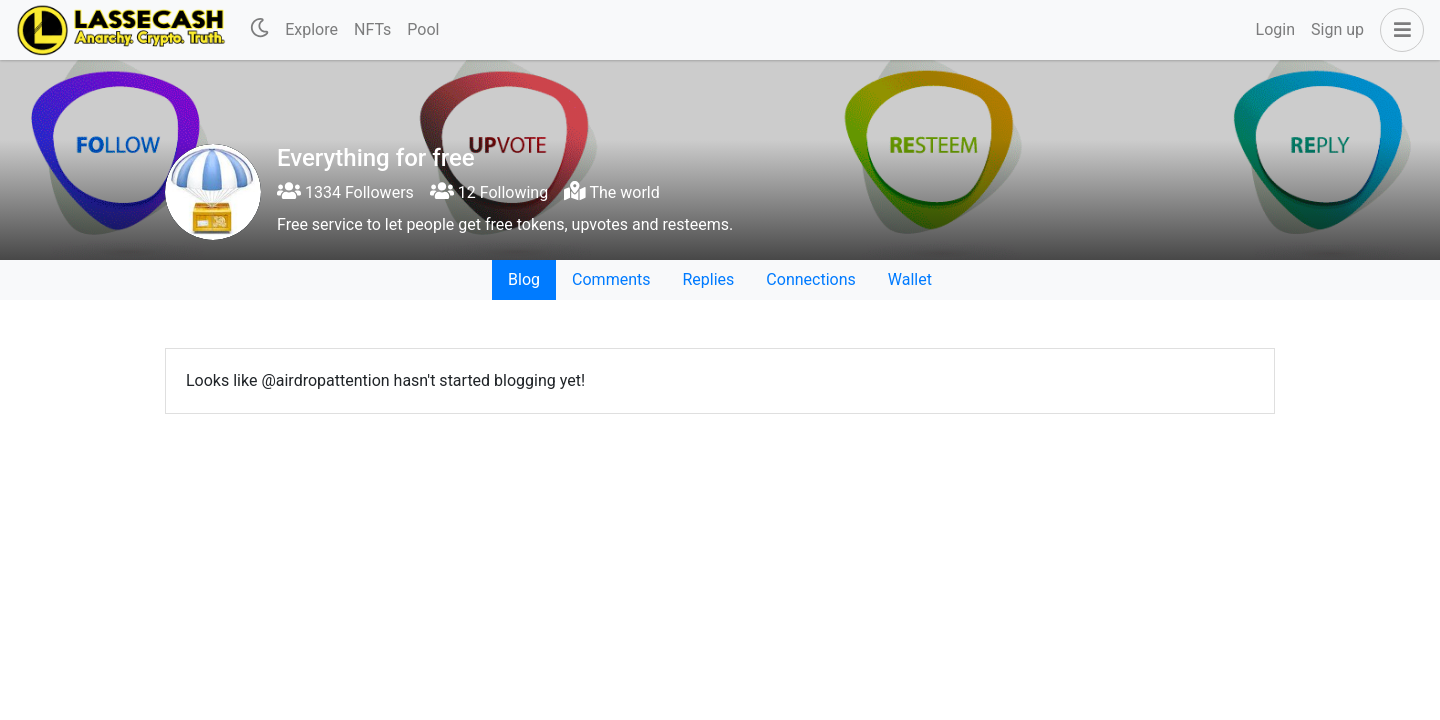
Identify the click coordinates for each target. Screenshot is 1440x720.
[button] (1398, 30)
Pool (423, 29)
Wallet (910, 279)
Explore (311, 29)
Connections (810, 279)
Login (1275, 29)
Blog (524, 279)
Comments (611, 279)
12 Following (489, 192)
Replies (708, 279)
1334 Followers (345, 192)
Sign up (1337, 29)
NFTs (372, 29)
